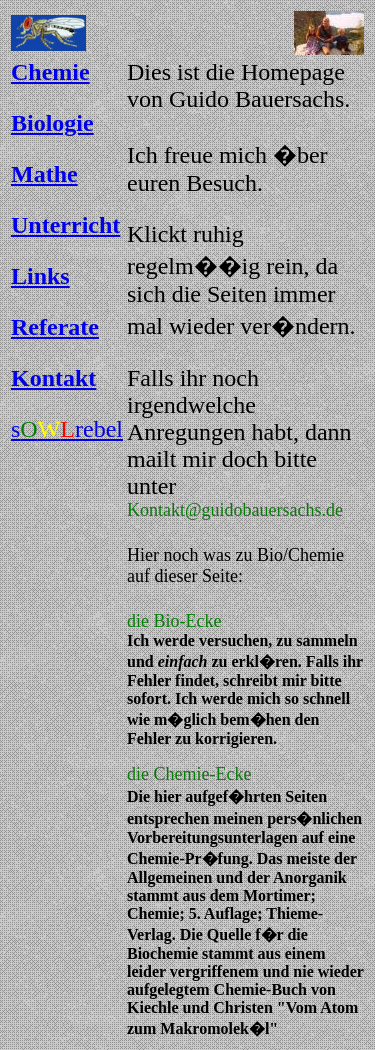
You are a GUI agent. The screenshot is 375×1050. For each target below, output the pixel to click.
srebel (67, 429)
